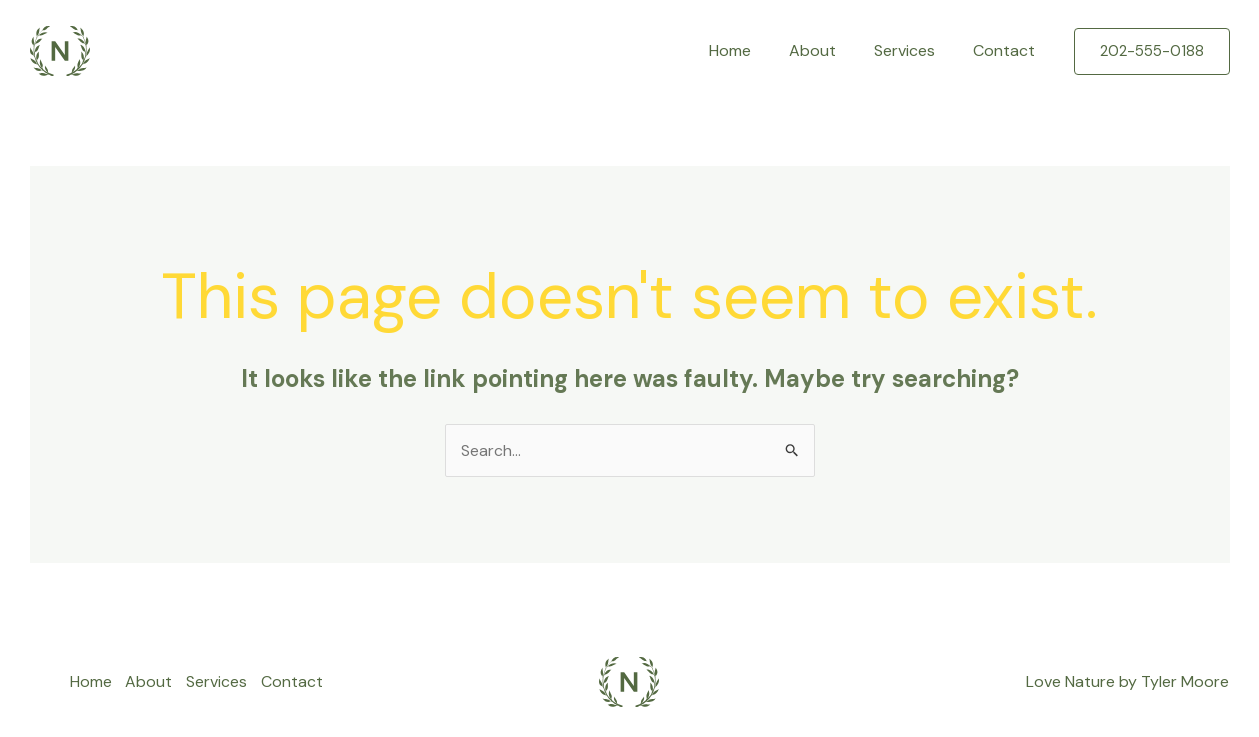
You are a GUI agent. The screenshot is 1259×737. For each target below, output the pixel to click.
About (827, 50)
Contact (1007, 50)
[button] (1152, 51)
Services (913, 50)
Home (751, 50)
